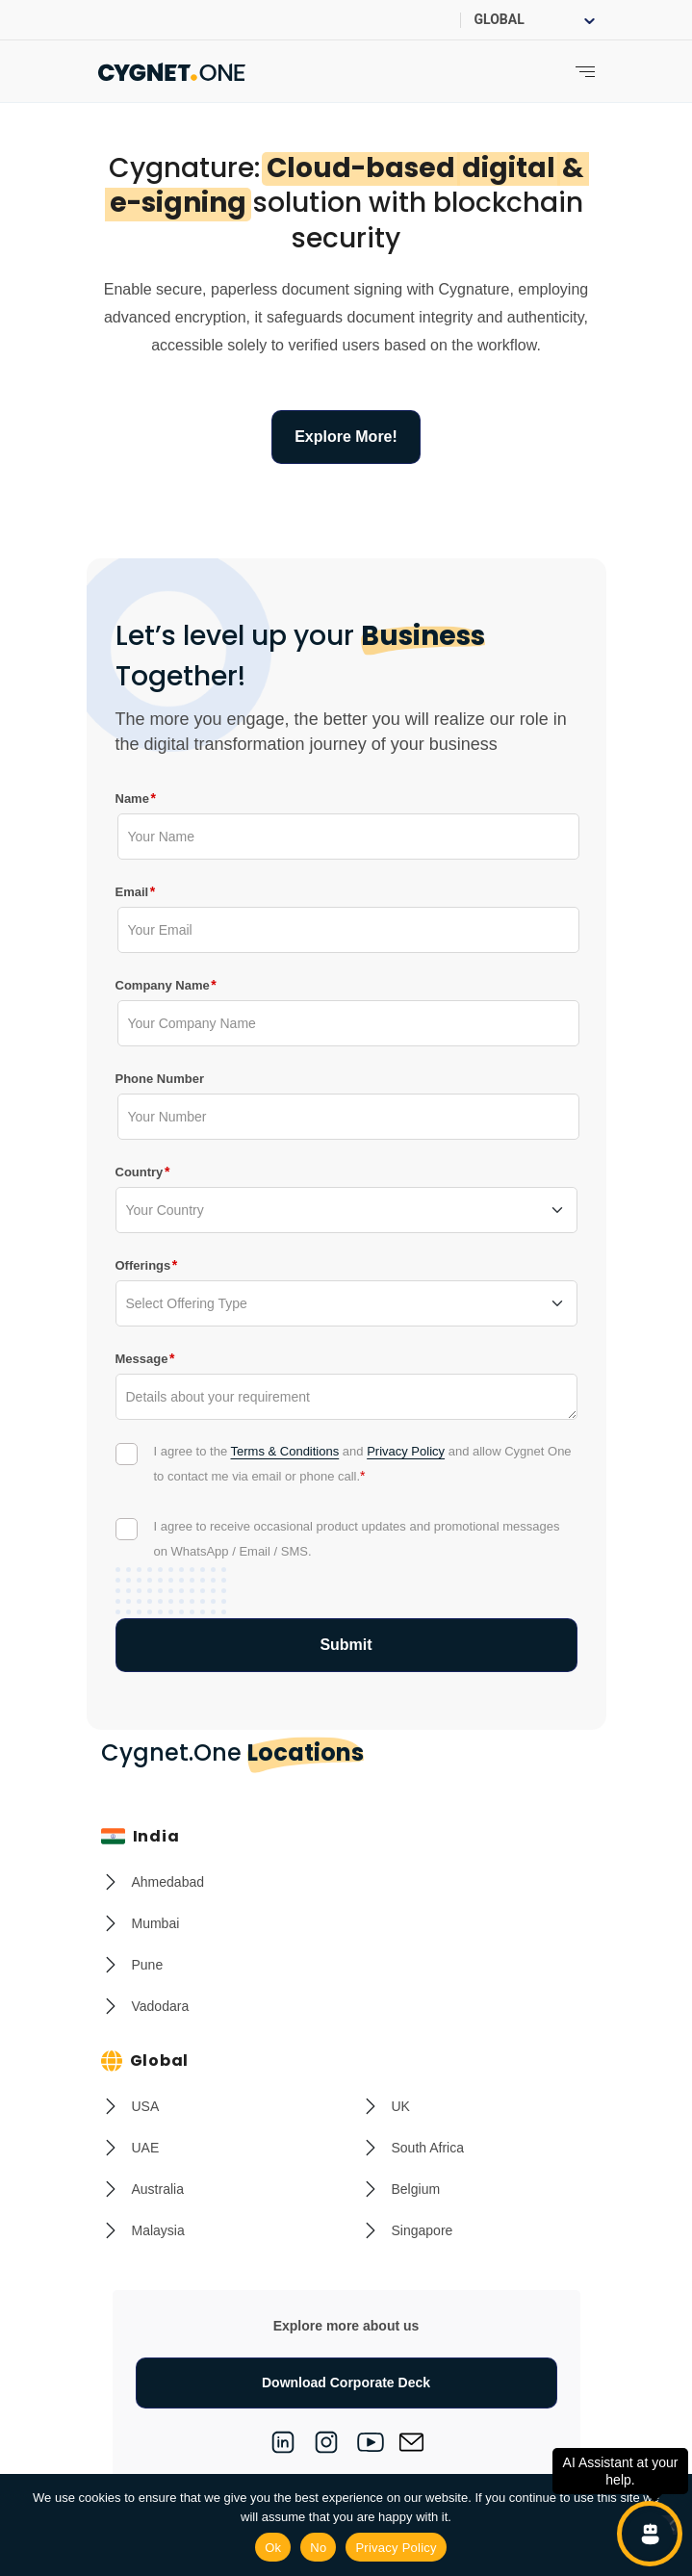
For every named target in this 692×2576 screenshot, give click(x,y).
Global (145, 2061)
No (318, 2547)
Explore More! (346, 436)
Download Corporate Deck (346, 2382)
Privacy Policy (406, 1451)
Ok (273, 2547)
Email (132, 891)
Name (132, 798)
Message (141, 1358)
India (140, 1836)
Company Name (162, 984)
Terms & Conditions (285, 1451)
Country (139, 1171)
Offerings (143, 1265)
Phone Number (159, 1078)
